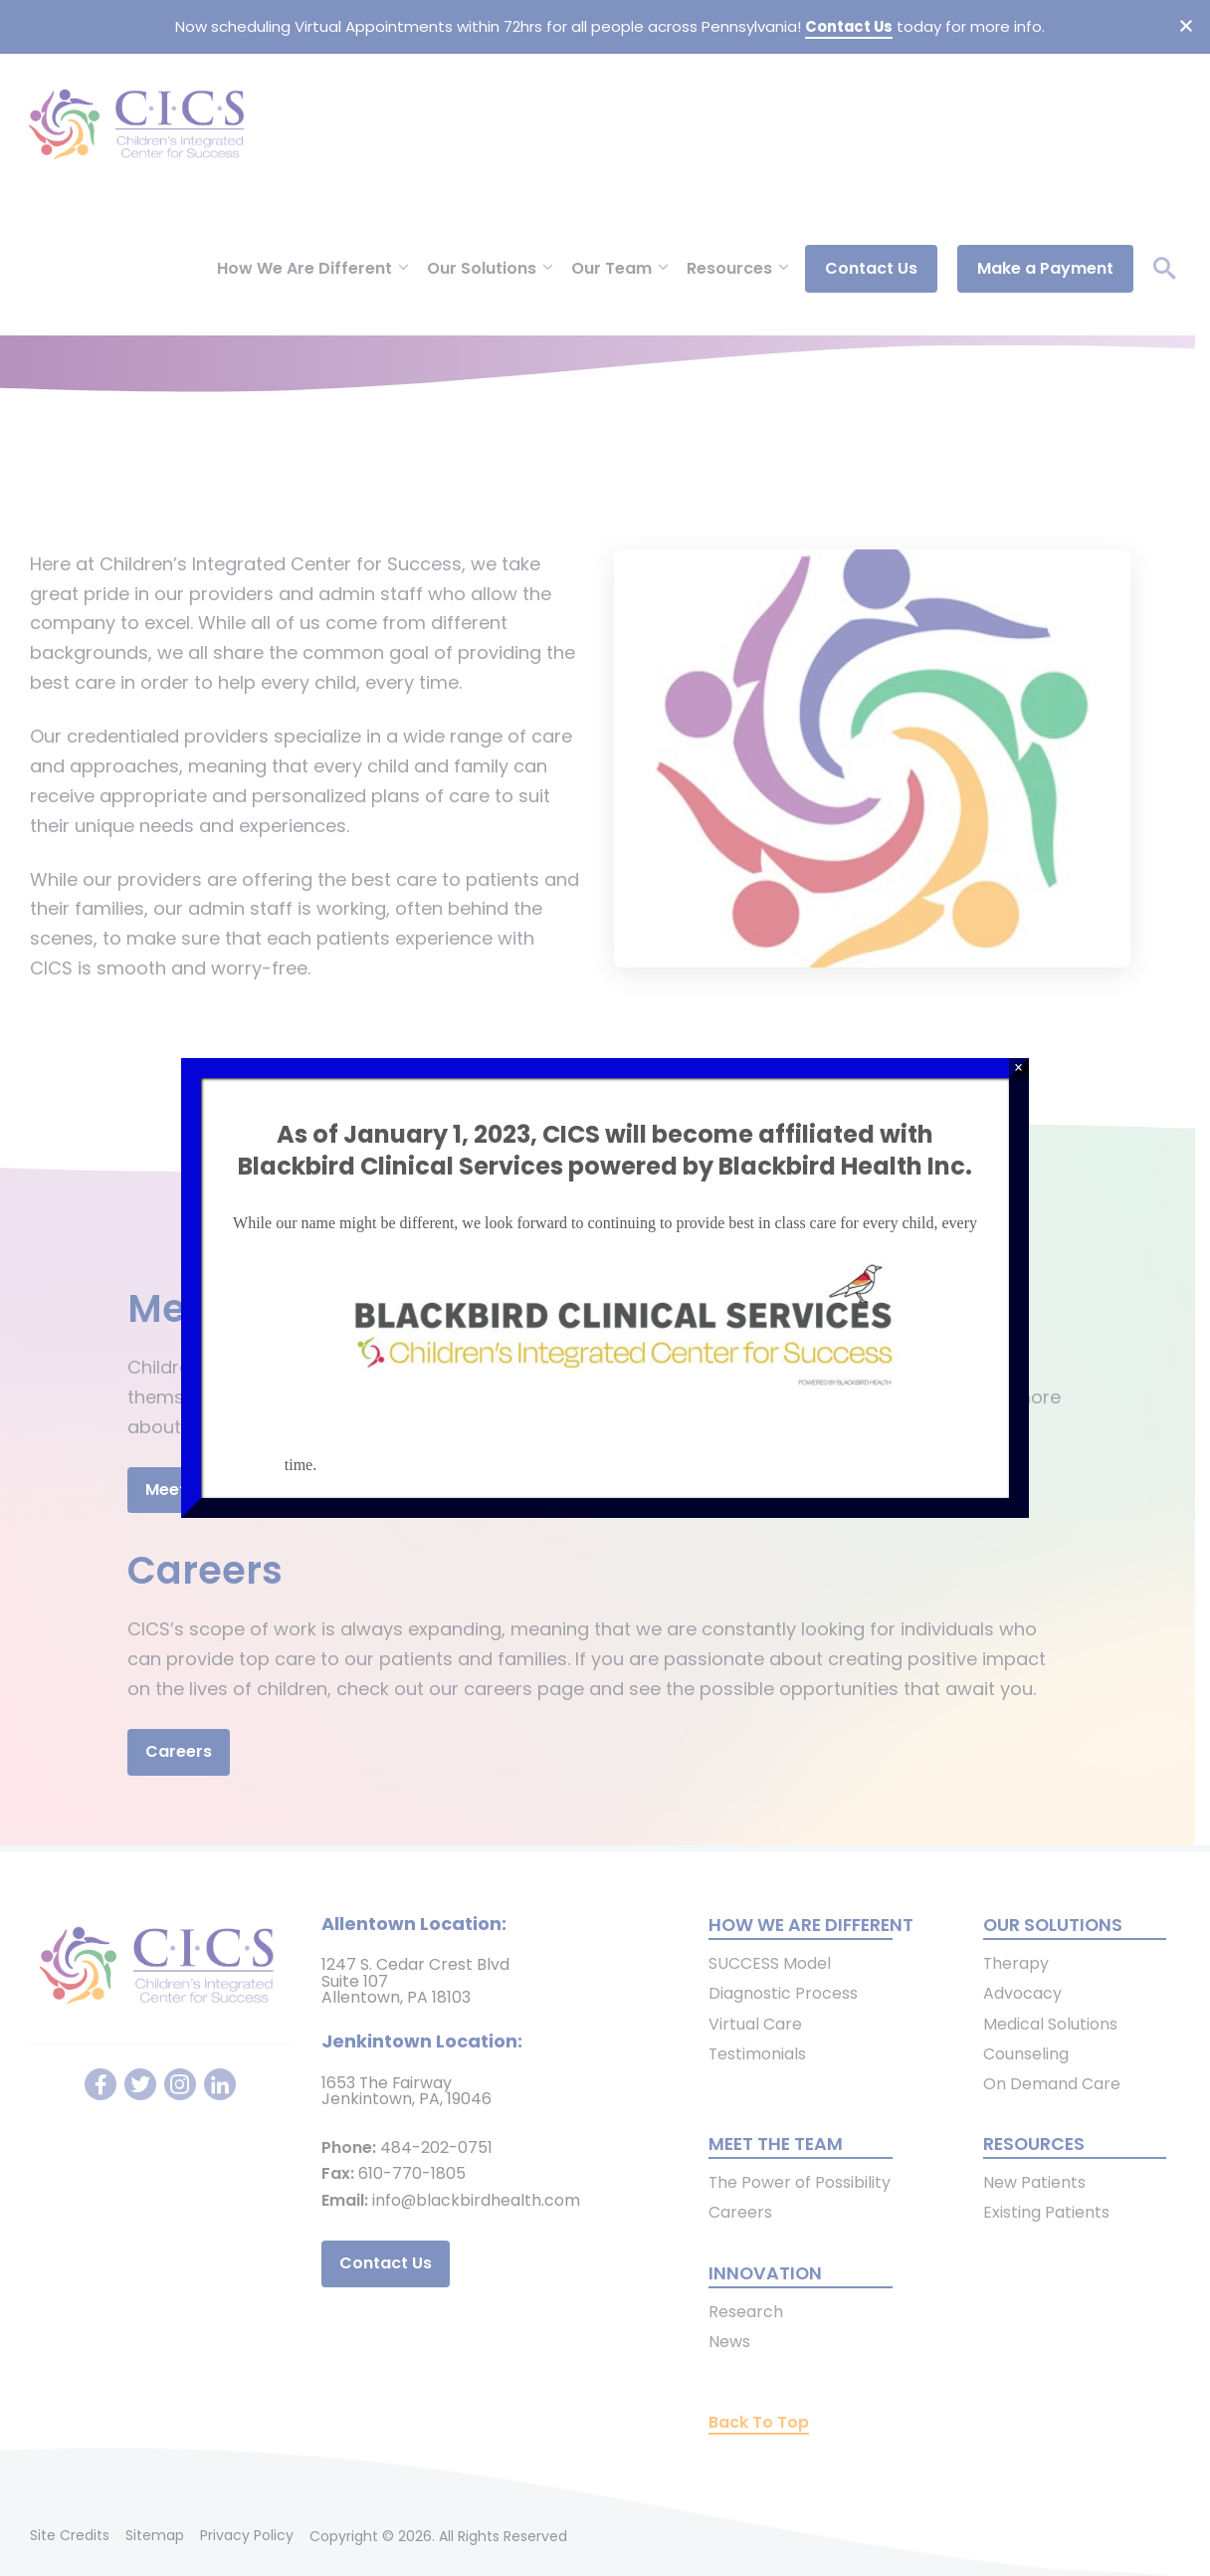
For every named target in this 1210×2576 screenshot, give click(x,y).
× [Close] (1018, 1067)
